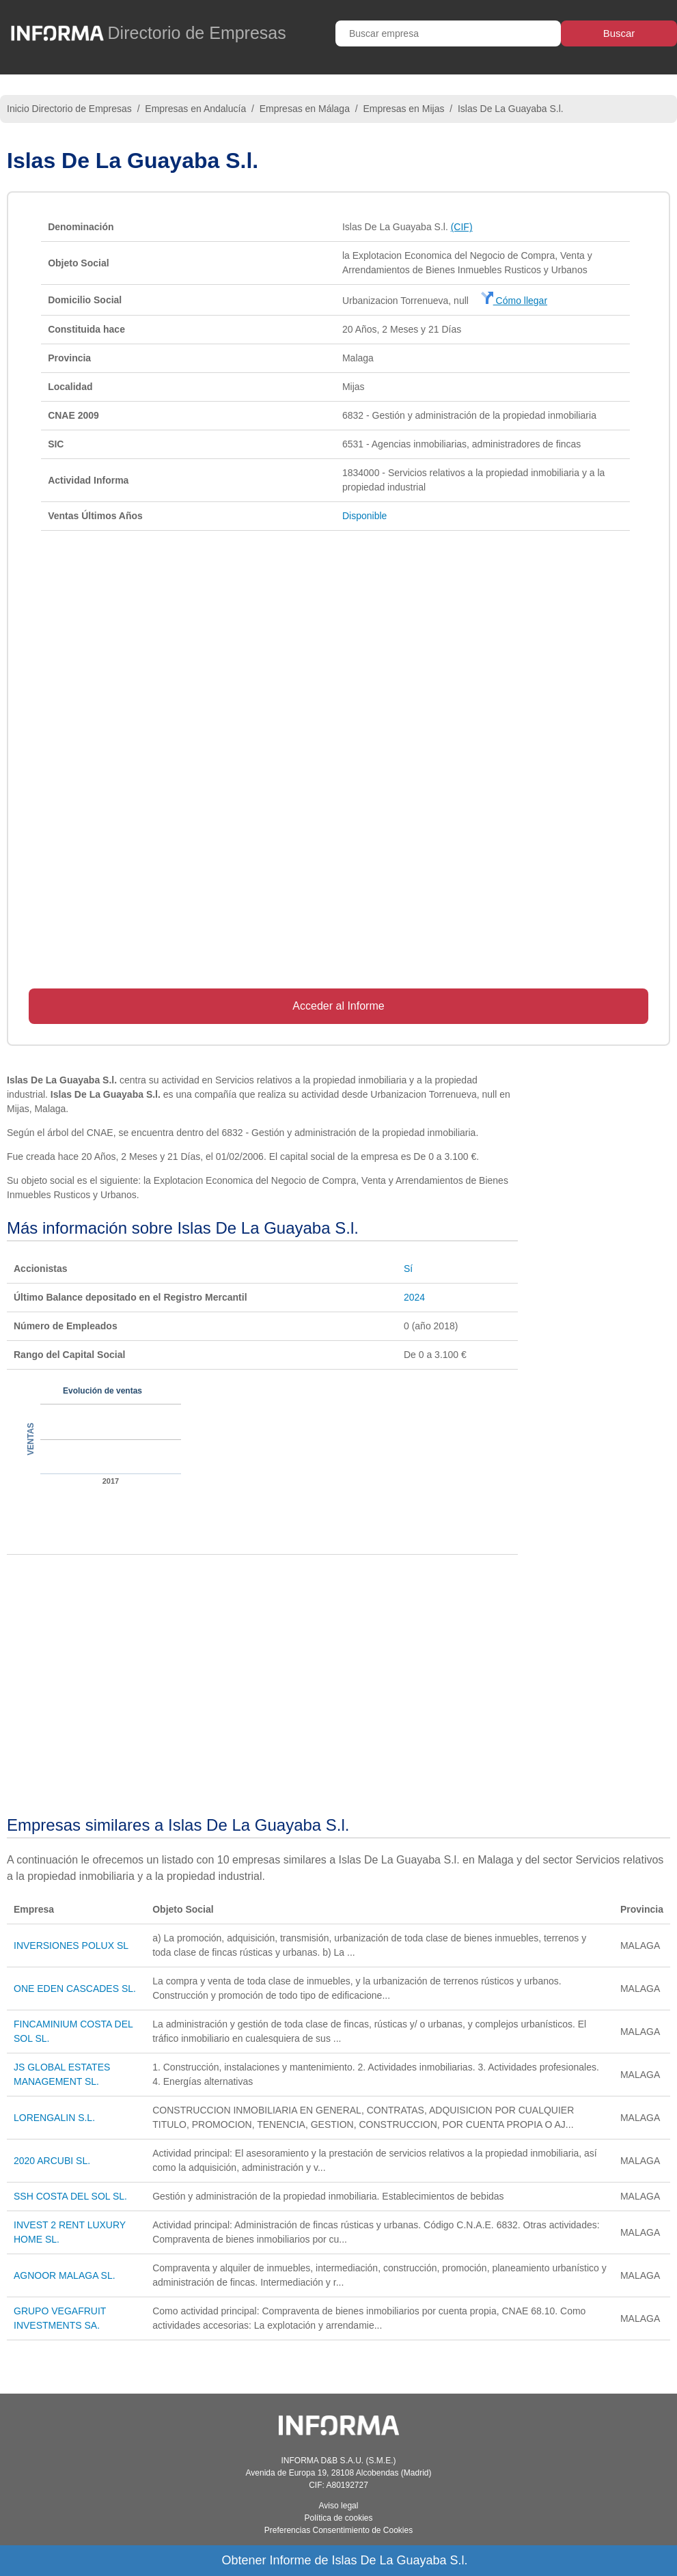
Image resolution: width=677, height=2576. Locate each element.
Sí (408, 1268)
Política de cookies (338, 2518)
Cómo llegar (514, 300)
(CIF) (462, 226)
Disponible (364, 515)
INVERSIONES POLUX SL (71, 1945)
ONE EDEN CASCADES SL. (75, 1988)
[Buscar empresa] (448, 33)
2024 (414, 1297)
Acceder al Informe (338, 1006)
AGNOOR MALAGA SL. (64, 2275)
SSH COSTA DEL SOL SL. (70, 2196)
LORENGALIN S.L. (54, 2117)
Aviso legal (339, 2505)
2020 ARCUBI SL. (52, 2160)
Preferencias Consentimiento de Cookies (338, 2530)
